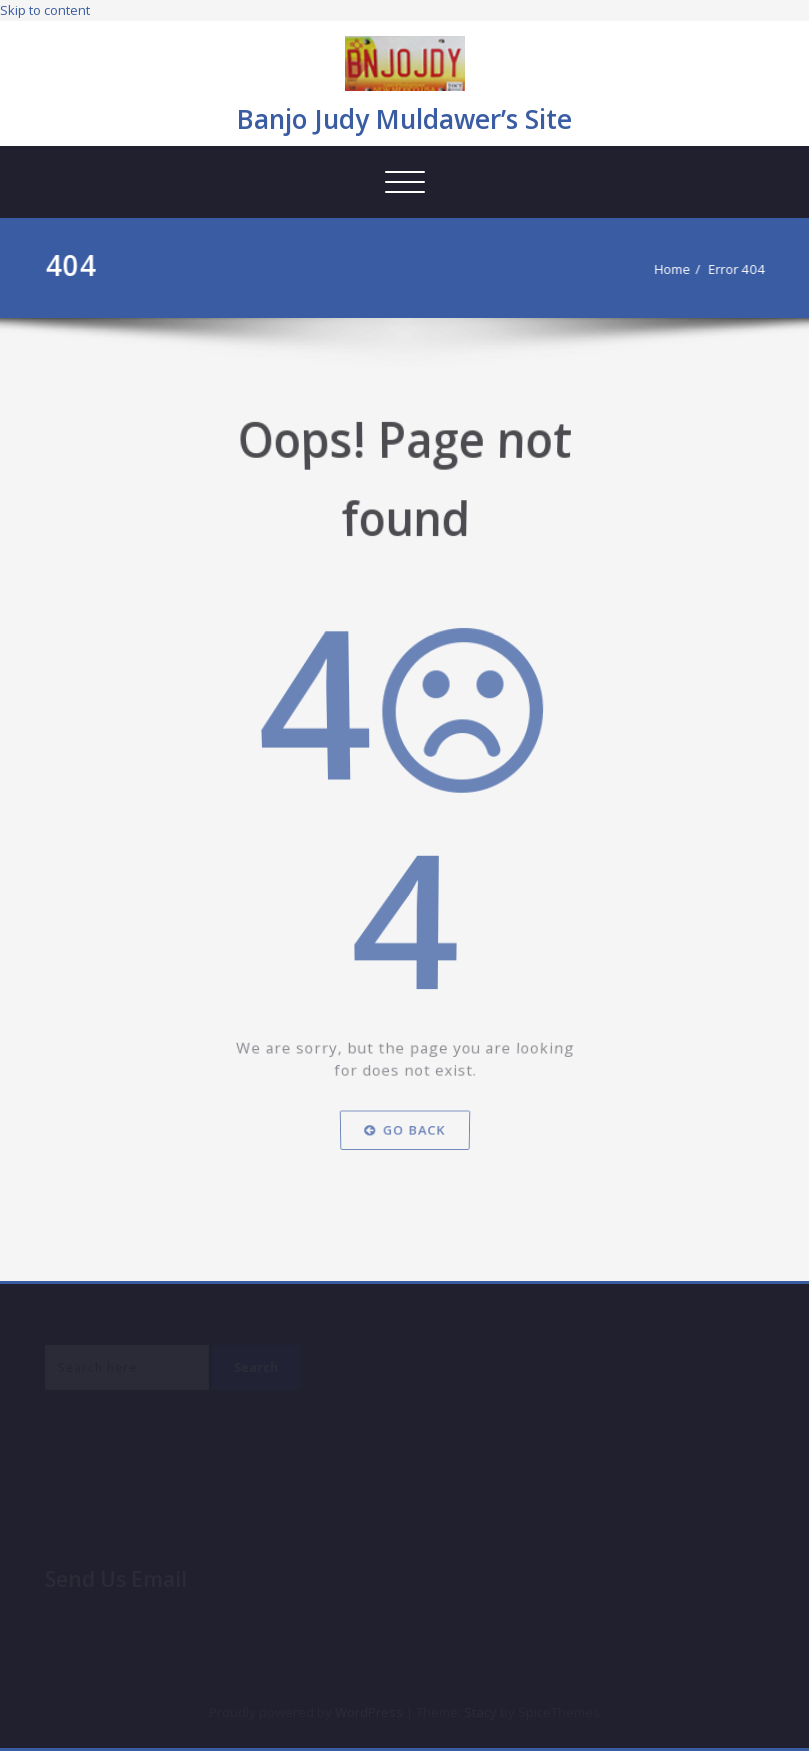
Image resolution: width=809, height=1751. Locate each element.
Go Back (404, 1134)
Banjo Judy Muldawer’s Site (404, 119)
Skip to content (45, 10)
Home (681, 269)
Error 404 (745, 269)
